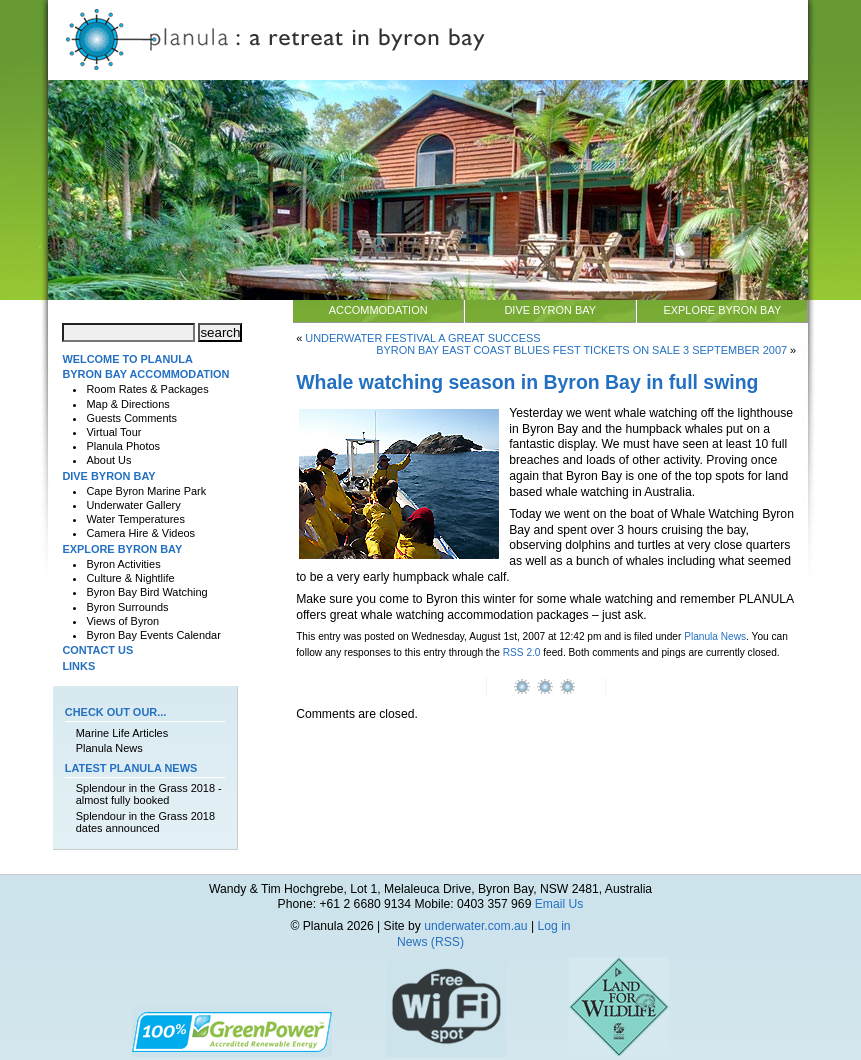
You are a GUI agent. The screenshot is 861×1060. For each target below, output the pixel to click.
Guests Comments (131, 418)
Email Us (559, 904)
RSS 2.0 (522, 652)
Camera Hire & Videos (140, 533)
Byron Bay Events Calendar (153, 635)
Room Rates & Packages (147, 389)
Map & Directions (127, 404)
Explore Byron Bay (722, 310)
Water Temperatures (135, 519)
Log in (553, 926)
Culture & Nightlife (130, 578)
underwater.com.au (475, 926)
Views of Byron (122, 621)
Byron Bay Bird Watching (146, 592)
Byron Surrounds (127, 607)
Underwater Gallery (133, 505)
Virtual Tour (113, 432)
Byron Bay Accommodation (145, 374)
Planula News (715, 636)
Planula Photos (123, 446)
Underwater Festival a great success (422, 338)
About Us (108, 460)
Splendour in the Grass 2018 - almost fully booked (149, 794)
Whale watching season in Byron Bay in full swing (527, 382)
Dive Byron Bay (550, 310)
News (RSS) (430, 942)
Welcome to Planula (127, 359)
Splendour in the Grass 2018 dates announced (145, 822)
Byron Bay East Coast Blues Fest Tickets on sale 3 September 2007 (581, 350)
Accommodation (378, 310)
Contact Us (97, 650)
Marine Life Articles (122, 733)
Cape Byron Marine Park (146, 491)
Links (78, 666)
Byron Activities (123, 564)
